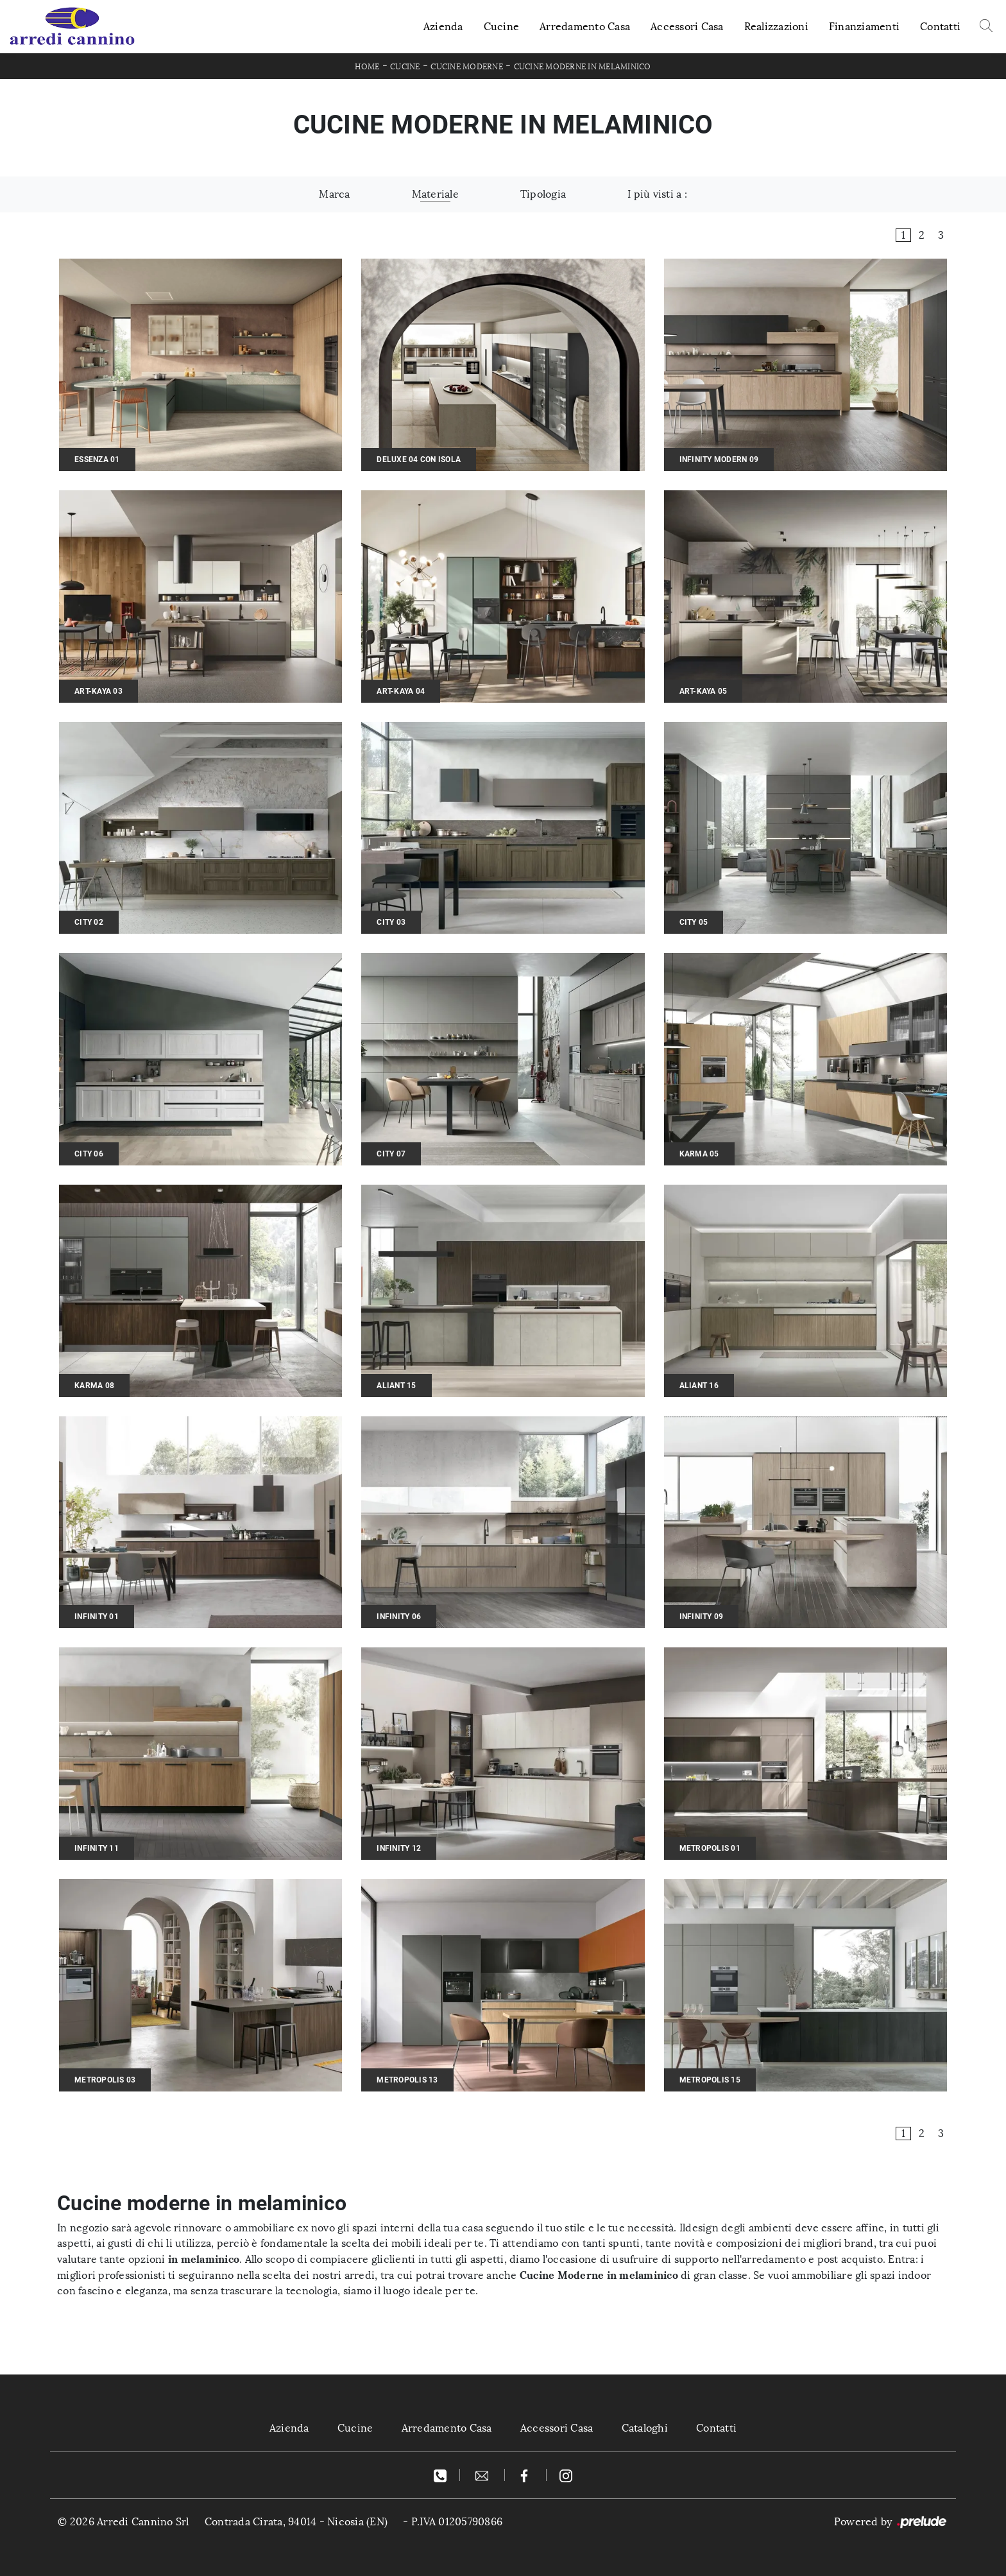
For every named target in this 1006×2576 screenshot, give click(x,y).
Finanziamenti (864, 27)
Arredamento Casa (585, 27)
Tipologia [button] (543, 194)
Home (367, 66)
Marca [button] (334, 194)
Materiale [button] (435, 194)
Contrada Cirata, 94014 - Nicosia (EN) (296, 2522)
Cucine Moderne (467, 66)
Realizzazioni (776, 27)
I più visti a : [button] (657, 194)
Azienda (443, 27)
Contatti (940, 27)
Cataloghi (645, 2428)
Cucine (502, 27)
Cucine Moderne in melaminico (582, 66)
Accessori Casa (687, 27)
